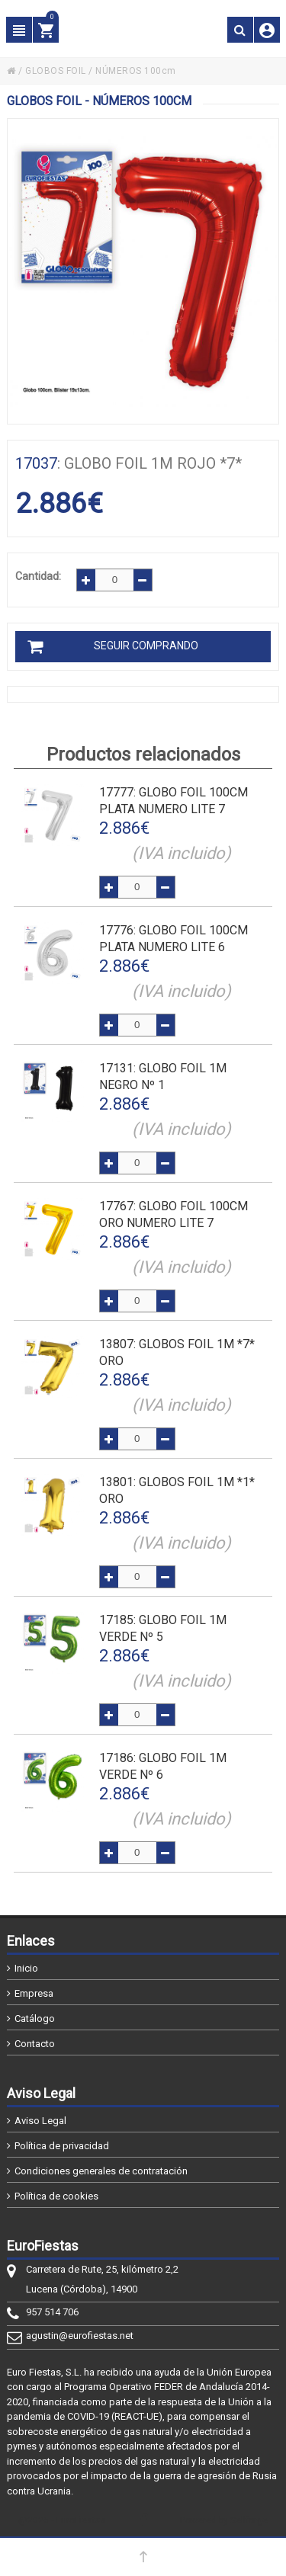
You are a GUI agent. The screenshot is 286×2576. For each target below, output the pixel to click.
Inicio (26, 1968)
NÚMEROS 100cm (135, 71)
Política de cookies (56, 2196)
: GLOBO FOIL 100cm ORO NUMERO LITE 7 (173, 1214)
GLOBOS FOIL (55, 71)
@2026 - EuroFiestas (62, 2520)
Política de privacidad (61, 2145)
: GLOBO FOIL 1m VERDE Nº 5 (163, 1628)
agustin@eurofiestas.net (79, 2335)
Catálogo (34, 2018)
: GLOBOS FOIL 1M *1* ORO (177, 1490)
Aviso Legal (40, 2120)
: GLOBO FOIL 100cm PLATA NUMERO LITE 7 (173, 800)
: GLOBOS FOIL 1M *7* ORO (177, 1352)
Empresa (33, 1993)
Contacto (34, 2043)
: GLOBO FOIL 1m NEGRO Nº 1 (163, 1076)
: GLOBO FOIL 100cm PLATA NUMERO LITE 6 (173, 938)
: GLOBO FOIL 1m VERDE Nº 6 (163, 1766)
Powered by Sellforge (224, 2520)
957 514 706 (52, 2312)
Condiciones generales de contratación (101, 2171)
